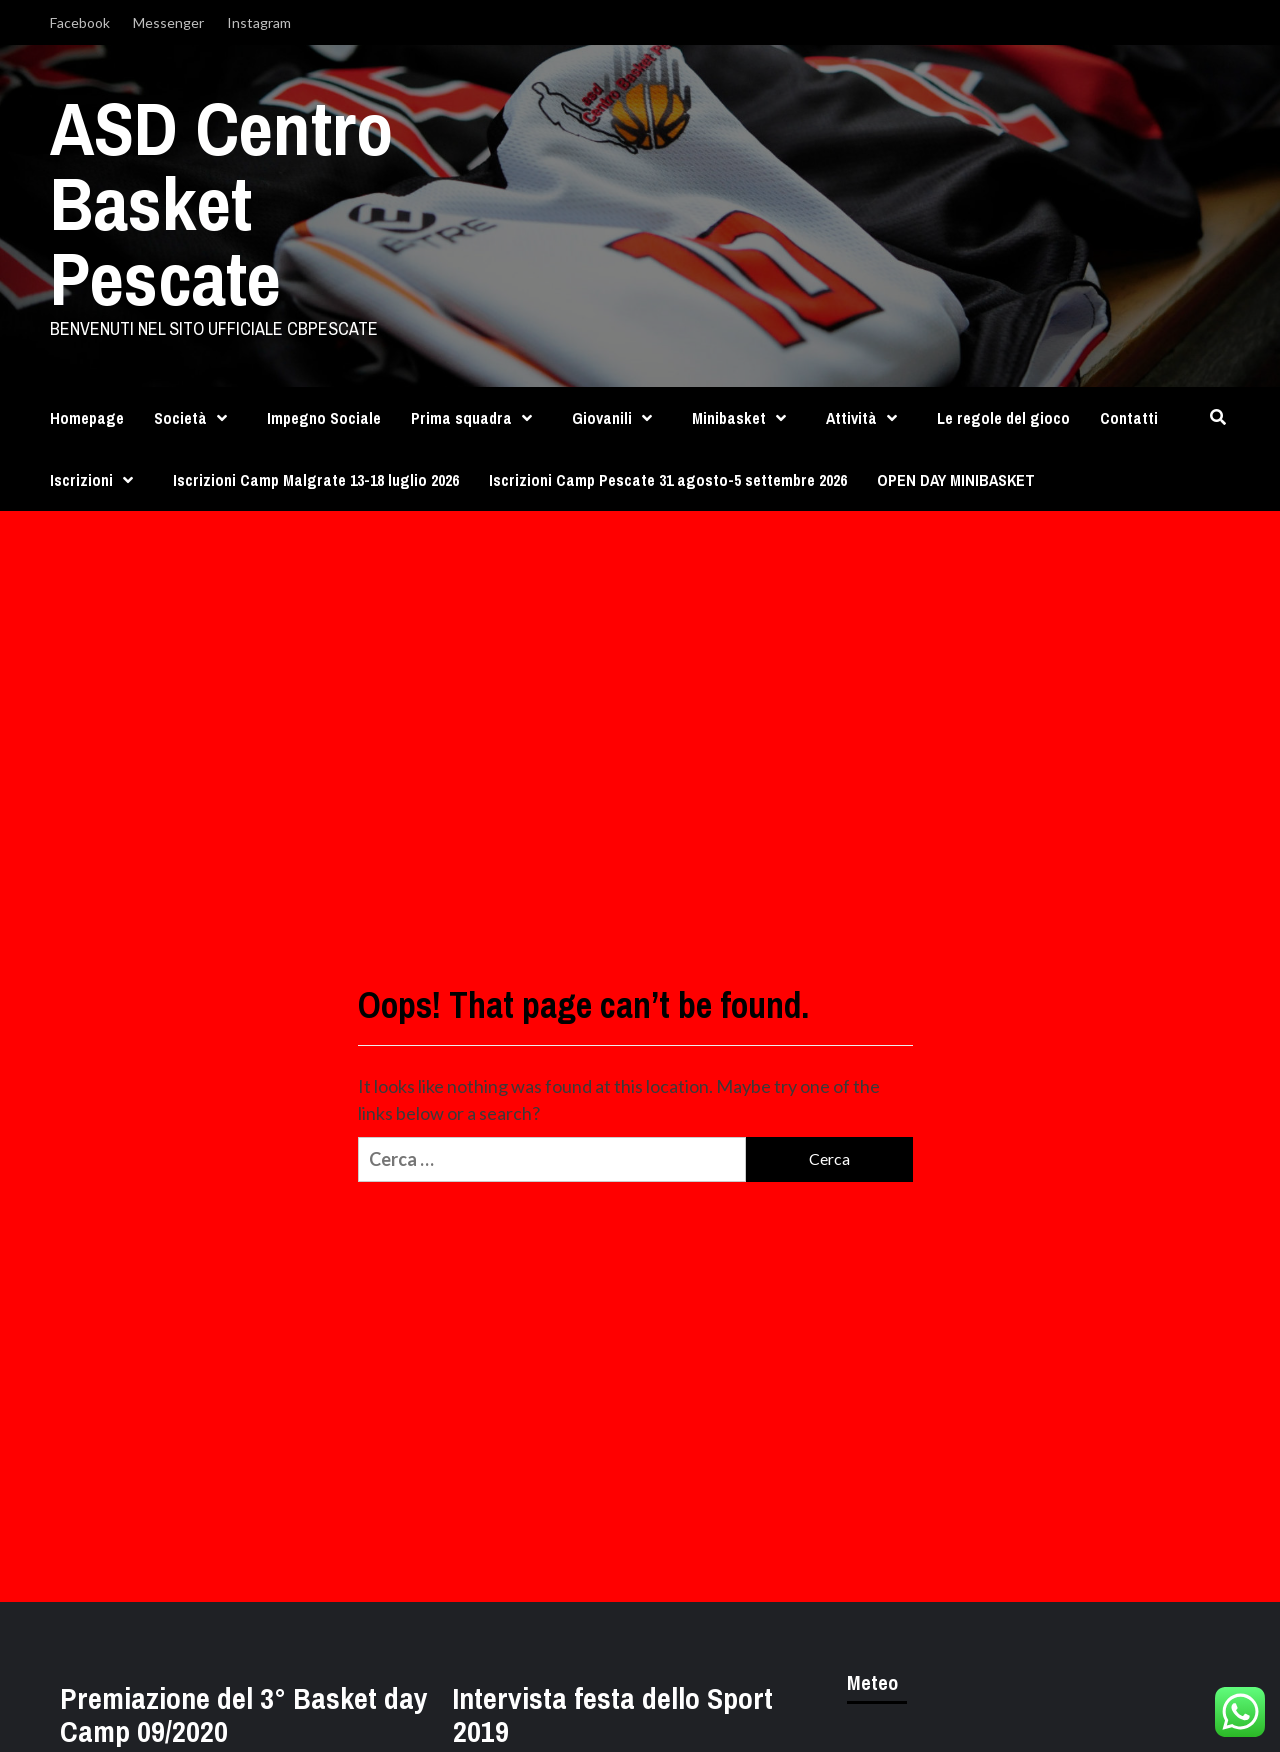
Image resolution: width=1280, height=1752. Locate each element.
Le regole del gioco (1003, 418)
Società (195, 418)
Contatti (1129, 418)
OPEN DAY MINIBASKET (956, 480)
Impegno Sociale (324, 418)
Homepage (87, 418)
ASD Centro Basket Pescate (221, 202)
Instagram (259, 22)
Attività (866, 418)
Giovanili (617, 418)
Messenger (168, 22)
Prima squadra (476, 418)
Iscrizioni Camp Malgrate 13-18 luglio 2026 (316, 480)
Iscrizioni (96, 480)
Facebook (80, 22)
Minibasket (744, 418)
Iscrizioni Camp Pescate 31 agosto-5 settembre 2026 (668, 480)
